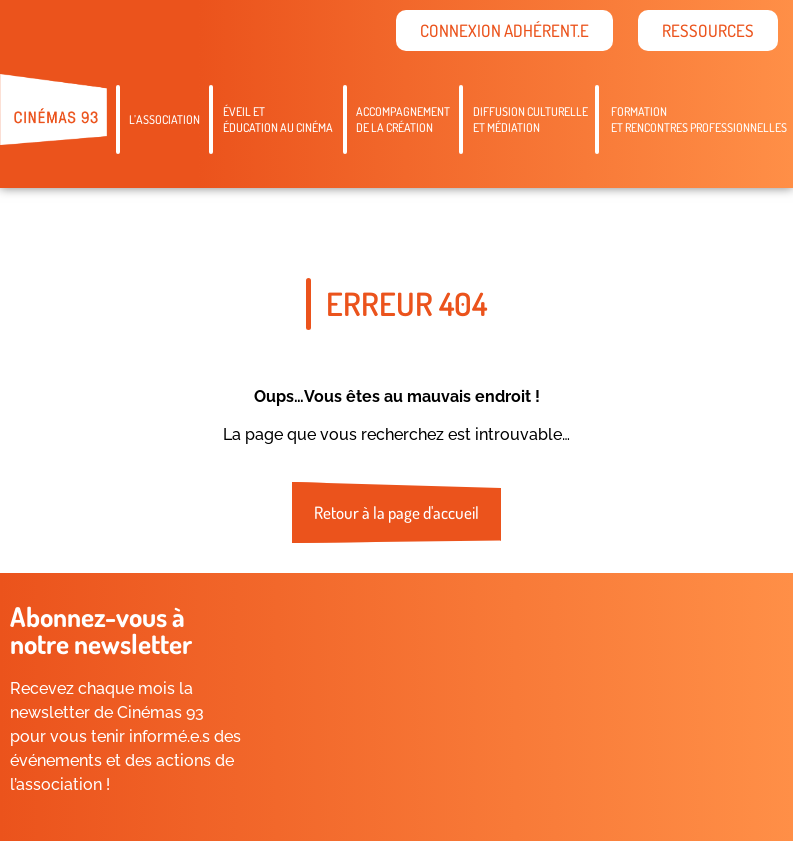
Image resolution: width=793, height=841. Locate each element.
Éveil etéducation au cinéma (278, 119)
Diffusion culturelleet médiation (530, 119)
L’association (164, 119)
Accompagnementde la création (403, 119)
